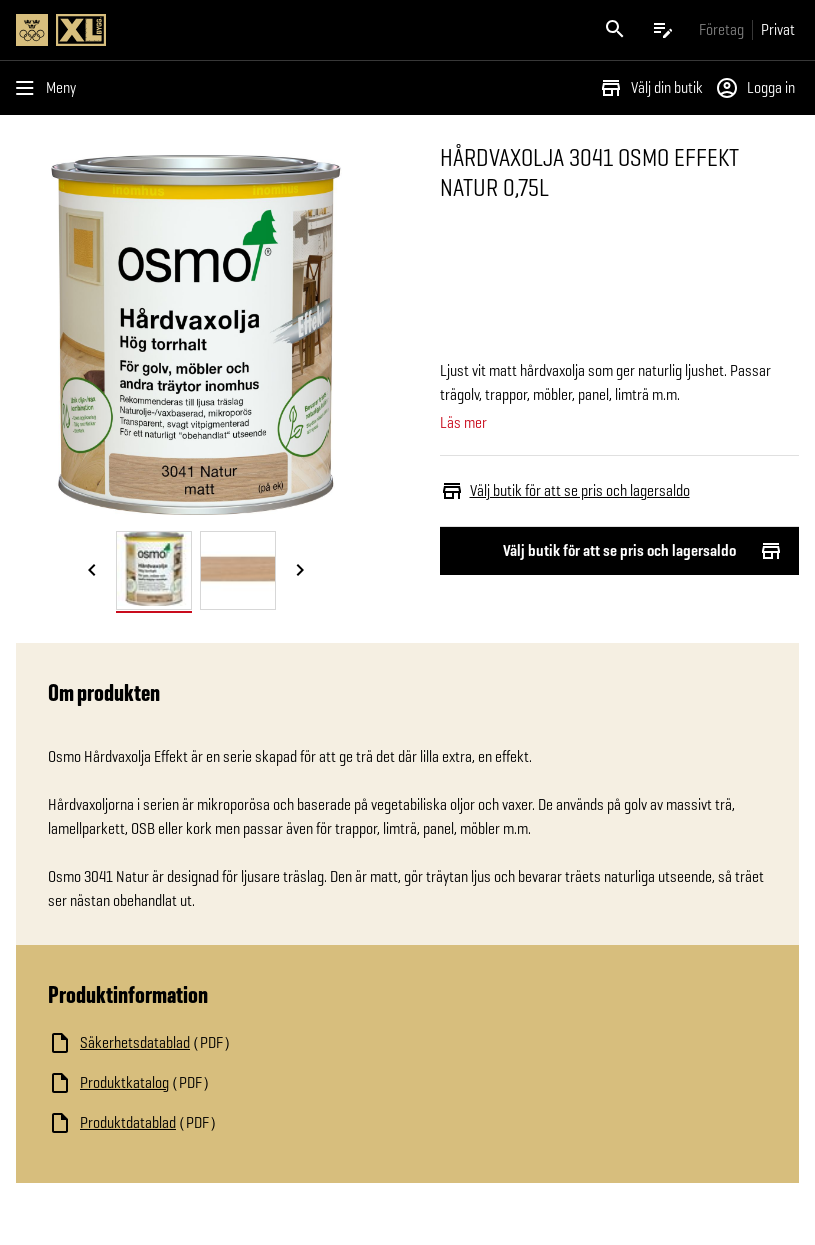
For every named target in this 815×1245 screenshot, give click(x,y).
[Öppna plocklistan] (663, 30)
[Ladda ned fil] (248, 1043)
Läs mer (463, 423)
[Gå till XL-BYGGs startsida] (208, 30)
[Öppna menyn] (50, 88)
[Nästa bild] (300, 572)
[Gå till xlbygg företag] (721, 29)
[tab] (154, 570)
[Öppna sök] (615, 30)
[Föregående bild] (92, 572)
